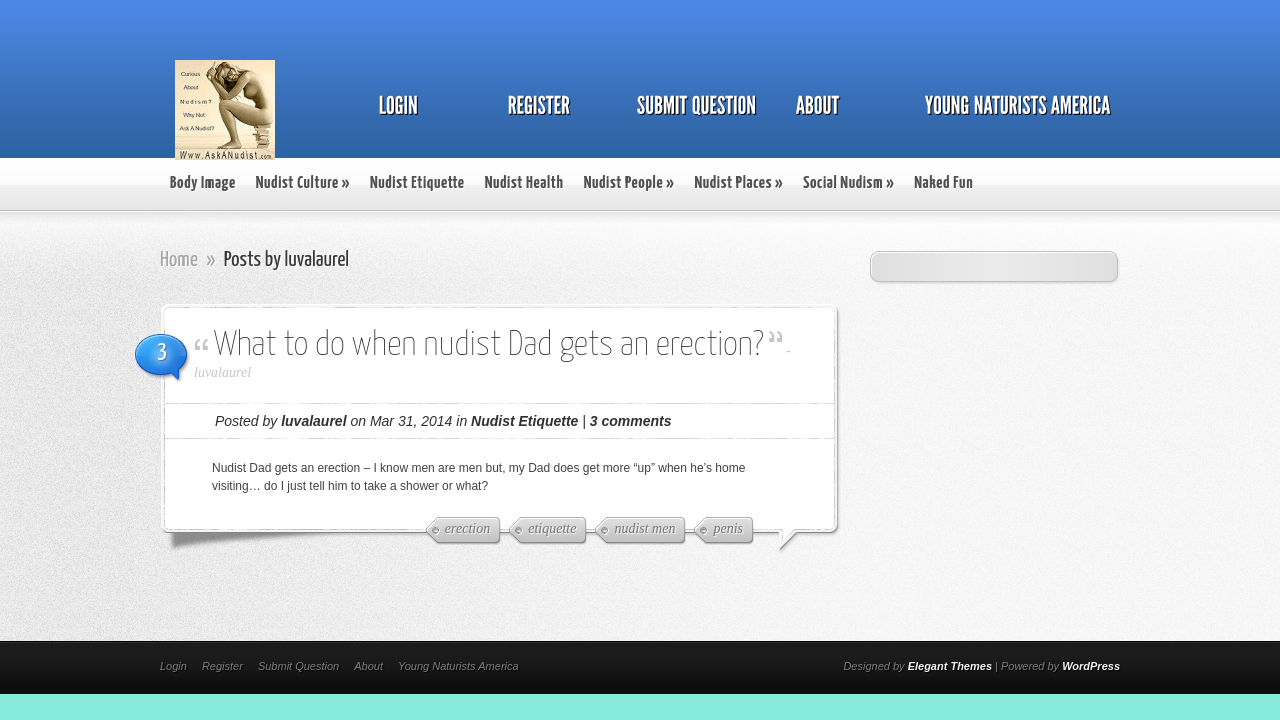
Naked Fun (943, 183)
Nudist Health (524, 183)
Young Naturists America (458, 666)
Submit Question (298, 666)
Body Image (203, 183)
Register (222, 666)
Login (173, 666)
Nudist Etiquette (417, 183)
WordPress (1091, 666)
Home (179, 260)
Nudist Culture (303, 183)
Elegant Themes (950, 666)
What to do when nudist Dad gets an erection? (488, 345)
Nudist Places (738, 183)
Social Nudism (848, 183)
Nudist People (629, 183)
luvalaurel (222, 372)
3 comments (631, 421)
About (368, 666)
